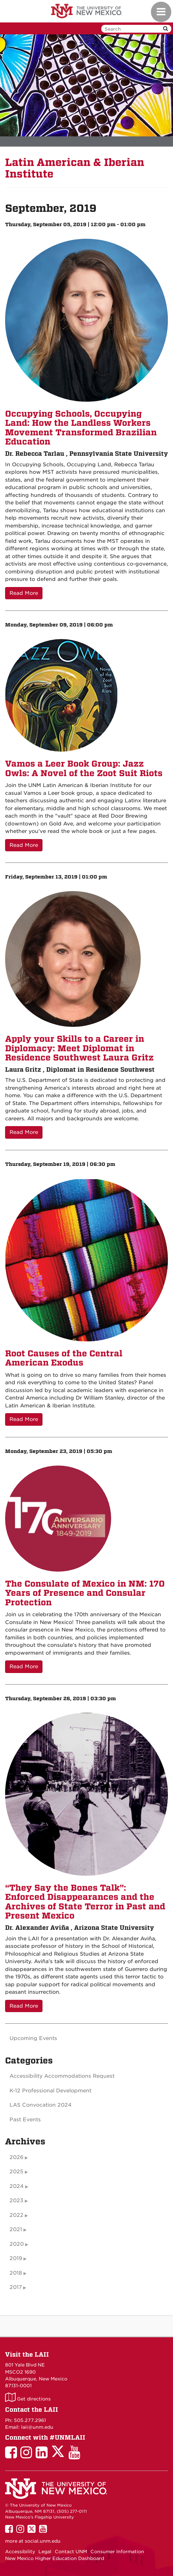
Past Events (25, 2120)
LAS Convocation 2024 (41, 2105)
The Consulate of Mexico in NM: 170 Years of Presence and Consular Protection (85, 1593)
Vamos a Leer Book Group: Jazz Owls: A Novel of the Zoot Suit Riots (83, 768)
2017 (16, 2287)
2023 (16, 2200)
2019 (16, 2258)
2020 (17, 2244)
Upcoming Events (33, 2038)
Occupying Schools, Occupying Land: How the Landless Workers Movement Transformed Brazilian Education (81, 428)
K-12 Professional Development (50, 2091)
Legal (44, 2551)
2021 (16, 2229)
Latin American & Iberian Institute (74, 168)
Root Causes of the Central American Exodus (63, 1358)
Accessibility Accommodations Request (62, 2076)
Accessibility (20, 2551)
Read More (24, 593)
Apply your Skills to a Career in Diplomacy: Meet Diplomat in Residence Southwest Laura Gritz (79, 1048)
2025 (16, 2172)
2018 (16, 2273)
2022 (16, 2215)
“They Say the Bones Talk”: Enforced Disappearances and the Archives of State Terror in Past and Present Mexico (85, 1902)
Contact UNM (71, 2551)
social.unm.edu (42, 2541)
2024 (17, 2186)
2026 (16, 2157)
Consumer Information (117, 2551)
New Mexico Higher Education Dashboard (54, 2558)
